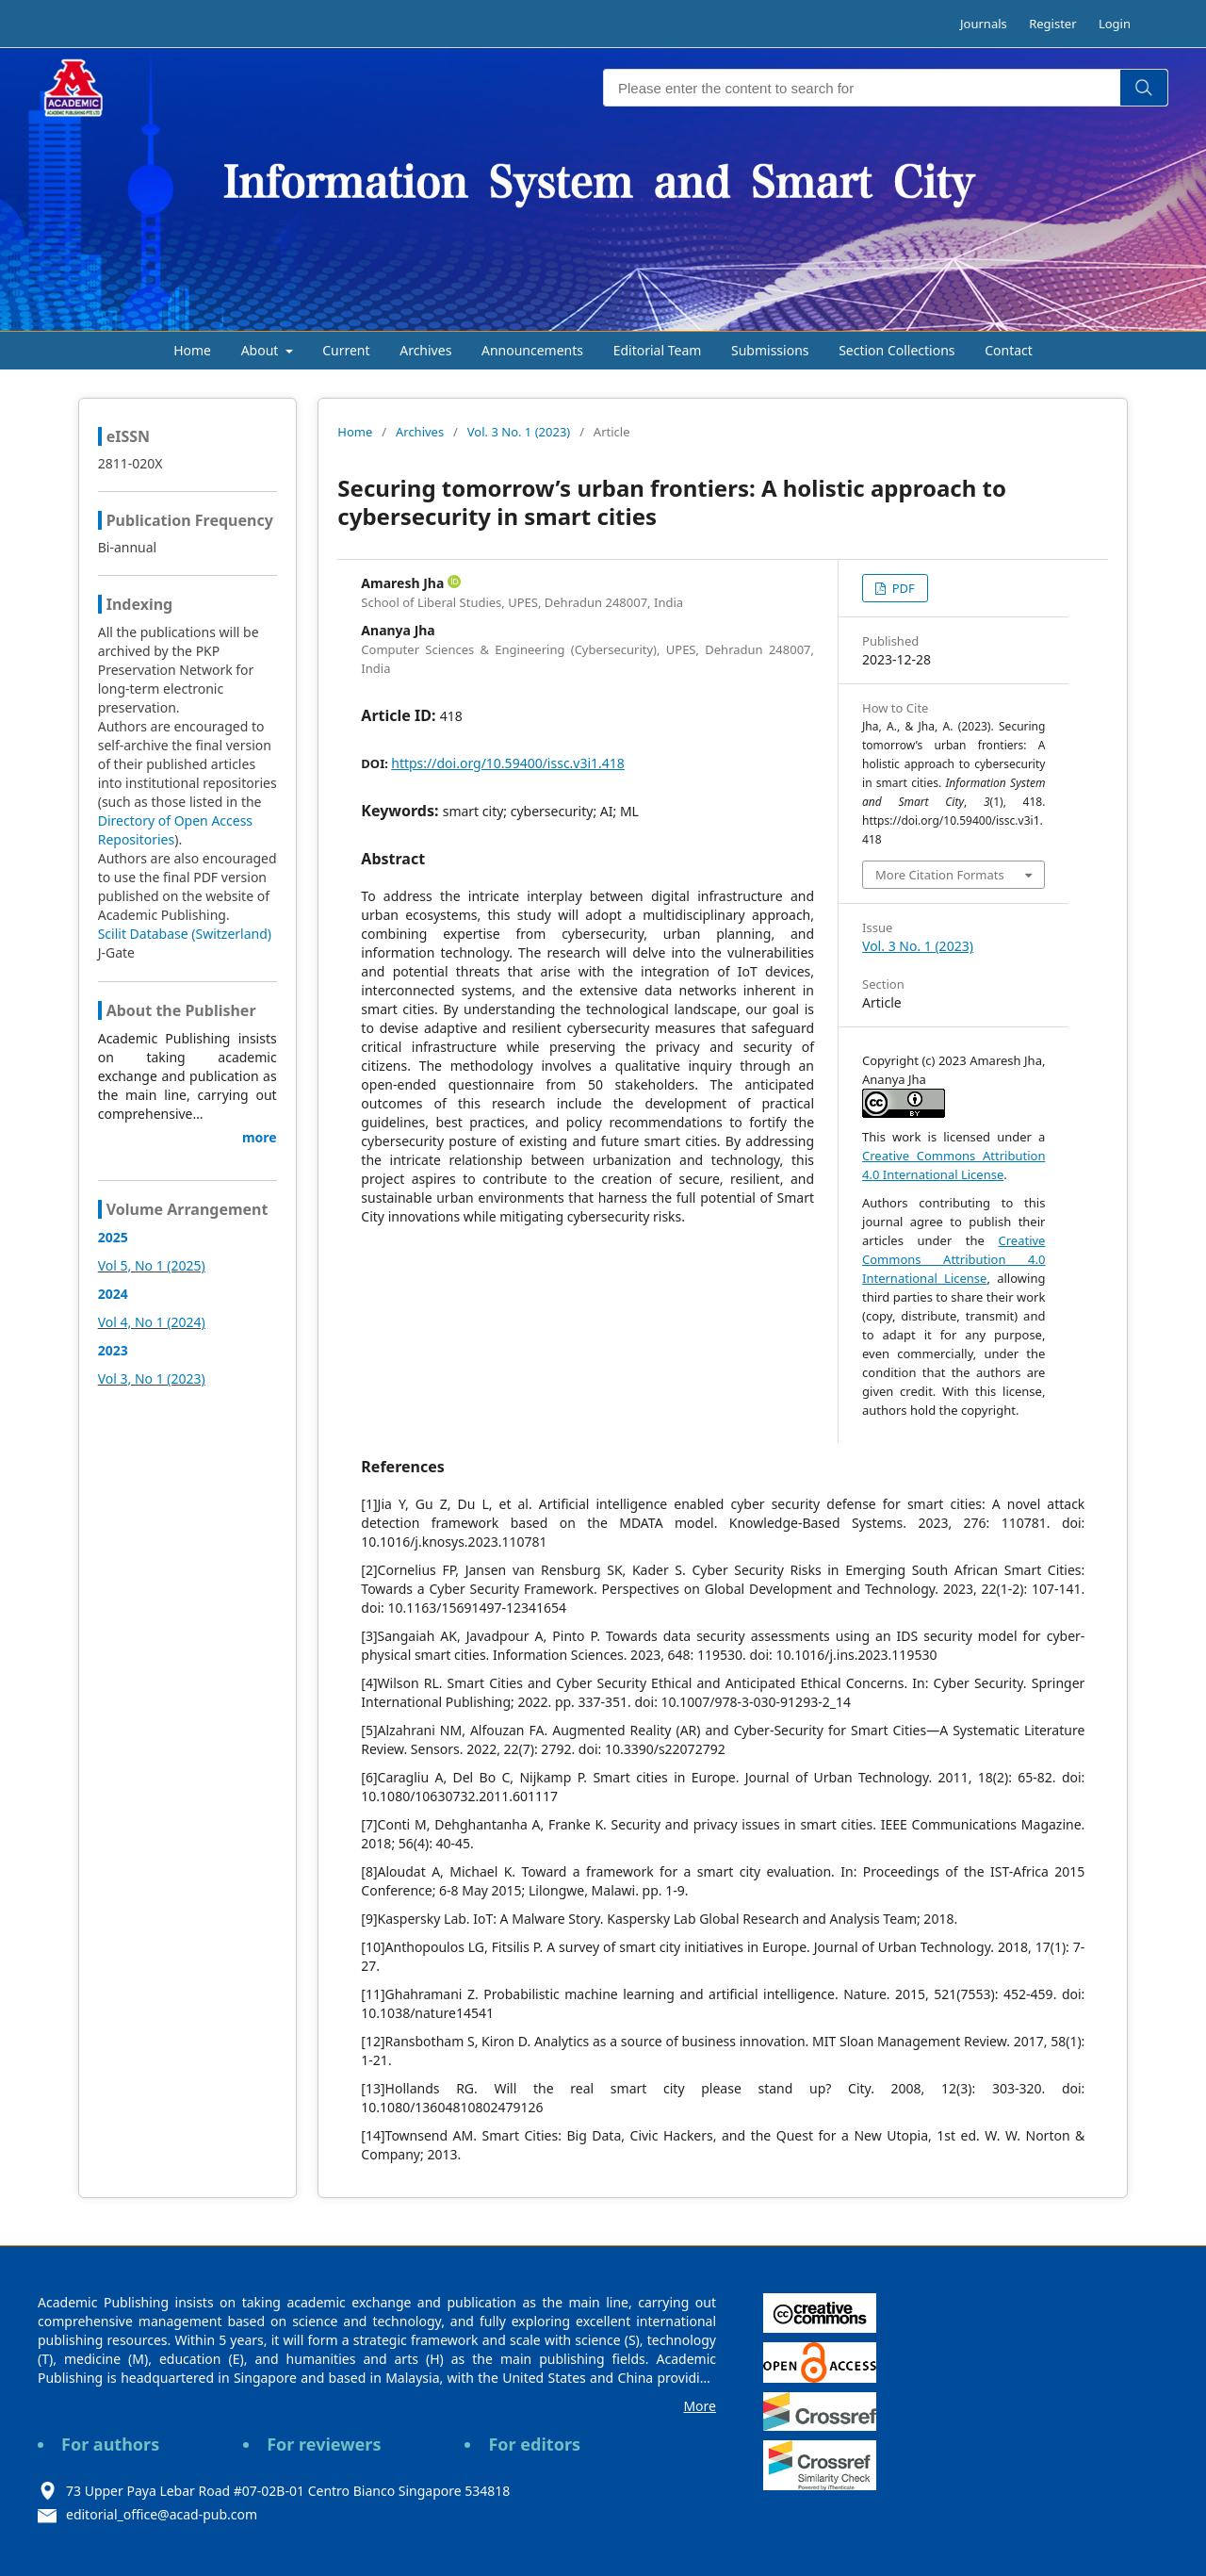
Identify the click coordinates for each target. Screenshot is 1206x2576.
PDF (901, 588)
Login (1115, 23)
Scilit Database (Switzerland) (184, 934)
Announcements (532, 350)
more (259, 1137)
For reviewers (324, 2444)
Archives (425, 350)
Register (1052, 23)
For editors (534, 2444)
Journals (983, 23)
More (699, 2406)
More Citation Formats (939, 874)
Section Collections (896, 350)
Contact (1009, 350)
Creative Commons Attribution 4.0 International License (953, 1259)
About (261, 350)
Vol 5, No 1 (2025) (151, 1265)
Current (345, 350)
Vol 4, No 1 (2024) (151, 1322)
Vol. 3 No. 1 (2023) (518, 431)
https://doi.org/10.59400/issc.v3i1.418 (508, 763)
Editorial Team (657, 350)
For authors (110, 2444)
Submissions (770, 350)
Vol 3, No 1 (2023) (151, 1378)
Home (192, 350)
